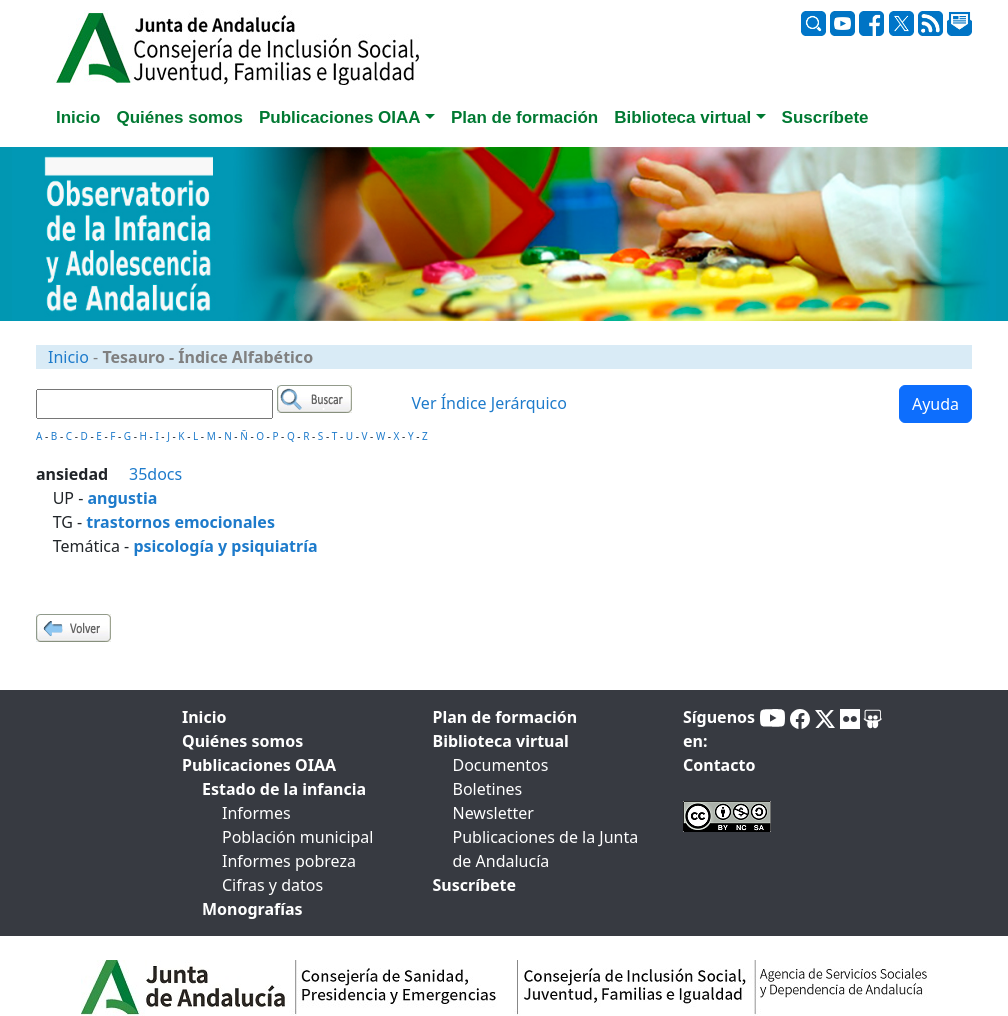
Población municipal (297, 837)
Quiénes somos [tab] (179, 117)
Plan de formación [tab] (524, 117)
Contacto (719, 765)
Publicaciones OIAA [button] (340, 117)
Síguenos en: (719, 729)
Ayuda (935, 404)
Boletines (488, 789)
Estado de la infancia (284, 789)
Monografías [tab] (252, 909)
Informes (256, 813)
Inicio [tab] (78, 117)
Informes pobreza (289, 861)
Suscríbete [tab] (825, 117)
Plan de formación (505, 717)
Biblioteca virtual (501, 741)
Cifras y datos (272, 885)
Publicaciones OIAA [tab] (259, 765)
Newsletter (493, 813)
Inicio (68, 357)
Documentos (501, 765)
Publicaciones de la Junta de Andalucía (546, 849)
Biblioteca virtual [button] (682, 117)
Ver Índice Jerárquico (489, 404)
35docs (155, 474)
